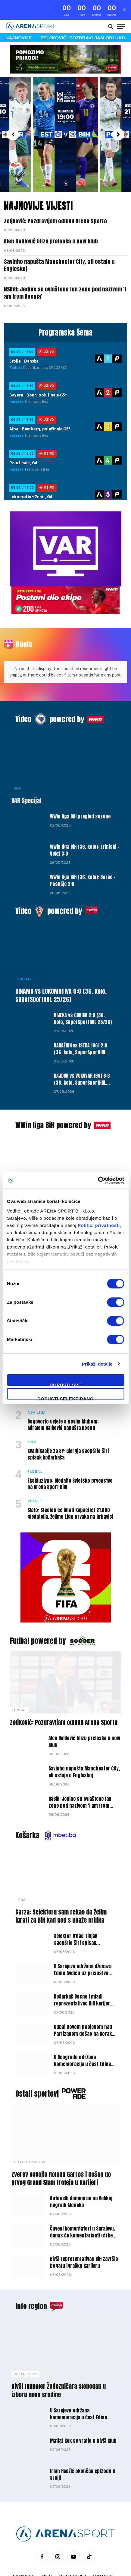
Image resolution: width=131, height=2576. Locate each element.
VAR (17, 758)
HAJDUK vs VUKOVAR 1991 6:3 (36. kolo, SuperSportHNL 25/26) (82, 1052)
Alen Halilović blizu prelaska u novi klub (51, 222)
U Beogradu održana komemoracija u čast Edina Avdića (82, 2033)
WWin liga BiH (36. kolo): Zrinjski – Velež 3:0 (84, 820)
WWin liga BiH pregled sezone (80, 786)
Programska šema (65, 312)
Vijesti (24, 1158)
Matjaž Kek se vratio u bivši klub (83, 2410)
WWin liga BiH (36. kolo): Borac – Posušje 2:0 (83, 851)
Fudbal (25, 949)
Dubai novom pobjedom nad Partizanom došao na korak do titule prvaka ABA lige (83, 2003)
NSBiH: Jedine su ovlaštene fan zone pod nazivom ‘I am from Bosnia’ (65, 273)
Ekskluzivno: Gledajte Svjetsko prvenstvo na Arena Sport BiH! (70, 1454)
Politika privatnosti (42, 2555)
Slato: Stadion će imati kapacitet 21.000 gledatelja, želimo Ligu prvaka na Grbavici (70, 1483)
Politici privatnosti (99, 1225)
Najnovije (23, 2546)
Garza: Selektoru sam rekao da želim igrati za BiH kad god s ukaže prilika (61, 1886)
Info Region (25, 2344)
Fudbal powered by (38, 1610)
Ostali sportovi (37, 2063)
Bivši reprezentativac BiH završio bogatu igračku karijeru (84, 2232)
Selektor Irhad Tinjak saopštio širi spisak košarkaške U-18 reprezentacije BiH (75, 1916)
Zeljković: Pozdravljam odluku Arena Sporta (55, 201)
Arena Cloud (72, 2546)
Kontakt (102, 2546)
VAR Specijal (26, 770)
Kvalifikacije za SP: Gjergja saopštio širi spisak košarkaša (68, 1424)
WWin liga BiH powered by (53, 1095)
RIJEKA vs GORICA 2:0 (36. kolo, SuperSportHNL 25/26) (83, 988)
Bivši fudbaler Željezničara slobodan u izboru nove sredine (58, 2360)
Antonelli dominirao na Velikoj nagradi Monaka (81, 2172)
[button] (13, 115)
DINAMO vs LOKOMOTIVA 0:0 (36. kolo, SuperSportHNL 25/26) (61, 965)
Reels (24, 624)
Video (23, 689)
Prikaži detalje (97, 1363)
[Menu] (121, 6)
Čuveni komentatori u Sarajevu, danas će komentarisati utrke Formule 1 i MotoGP (82, 2205)
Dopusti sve (66, 1384)
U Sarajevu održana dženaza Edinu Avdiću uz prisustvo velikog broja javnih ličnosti (83, 1943)
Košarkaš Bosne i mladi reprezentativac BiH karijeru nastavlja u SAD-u (83, 1973)
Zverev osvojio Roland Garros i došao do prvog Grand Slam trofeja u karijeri (61, 2148)
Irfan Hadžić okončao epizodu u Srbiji (82, 2444)
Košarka (27, 1805)
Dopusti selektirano (65, 1397)
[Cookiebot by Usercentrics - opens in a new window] (97, 1180)
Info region (31, 2276)
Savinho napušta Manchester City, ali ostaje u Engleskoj (59, 245)
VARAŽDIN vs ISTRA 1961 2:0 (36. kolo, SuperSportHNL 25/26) (80, 1022)
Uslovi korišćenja (92, 2555)
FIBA (22, 1870)
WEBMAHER (97, 2569)
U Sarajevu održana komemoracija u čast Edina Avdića (78, 2387)
